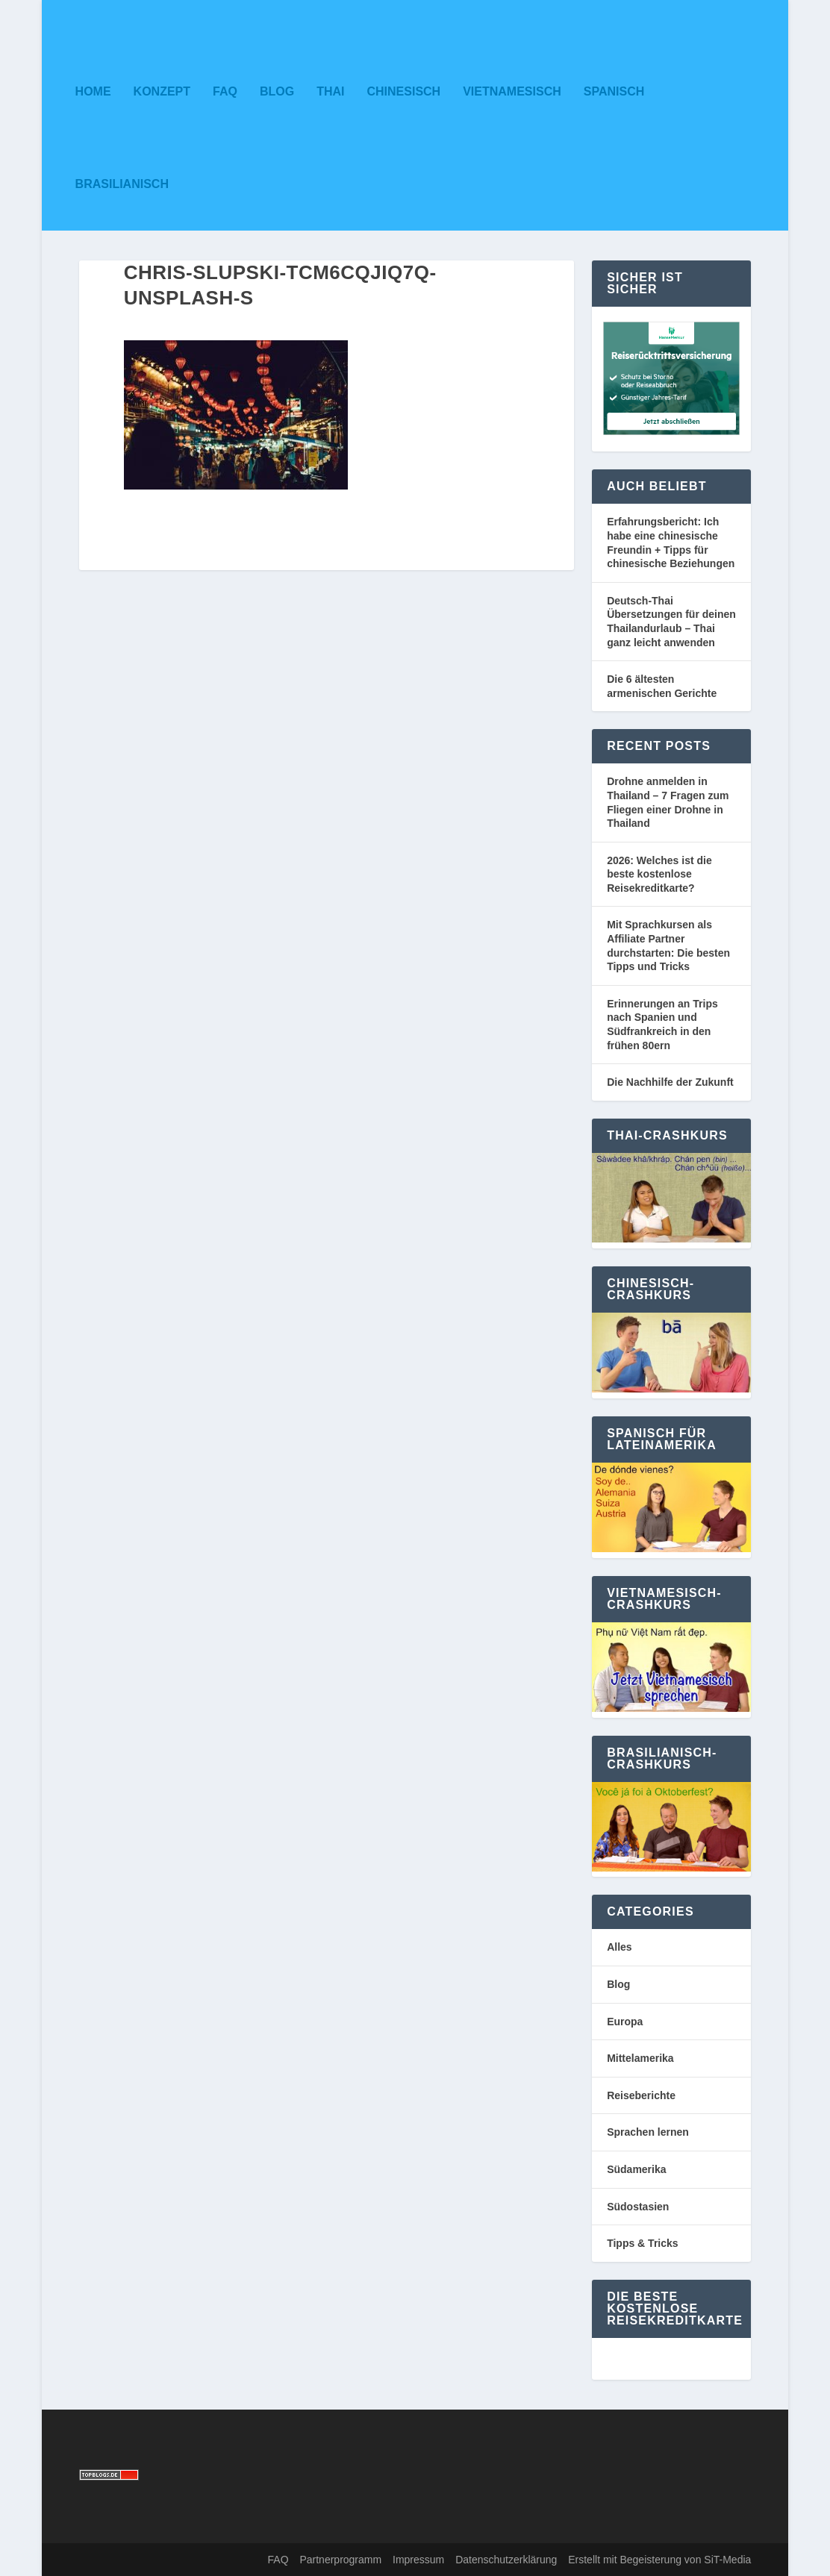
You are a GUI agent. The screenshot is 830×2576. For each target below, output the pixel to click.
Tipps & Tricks (642, 2243)
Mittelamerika (640, 2058)
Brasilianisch (122, 184)
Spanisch (614, 91)
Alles (619, 1947)
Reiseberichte (641, 2095)
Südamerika (636, 2169)
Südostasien (638, 2207)
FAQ (225, 91)
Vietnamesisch (512, 91)
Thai (330, 91)
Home (93, 91)
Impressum (418, 2560)
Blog (277, 91)
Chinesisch (403, 91)
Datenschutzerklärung (506, 2560)
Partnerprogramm (340, 2560)
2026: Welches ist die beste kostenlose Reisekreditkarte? (659, 874)
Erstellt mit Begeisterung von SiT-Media (659, 2560)
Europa (625, 2022)
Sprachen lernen (648, 2132)
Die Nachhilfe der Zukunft (670, 1082)
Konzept (162, 91)
